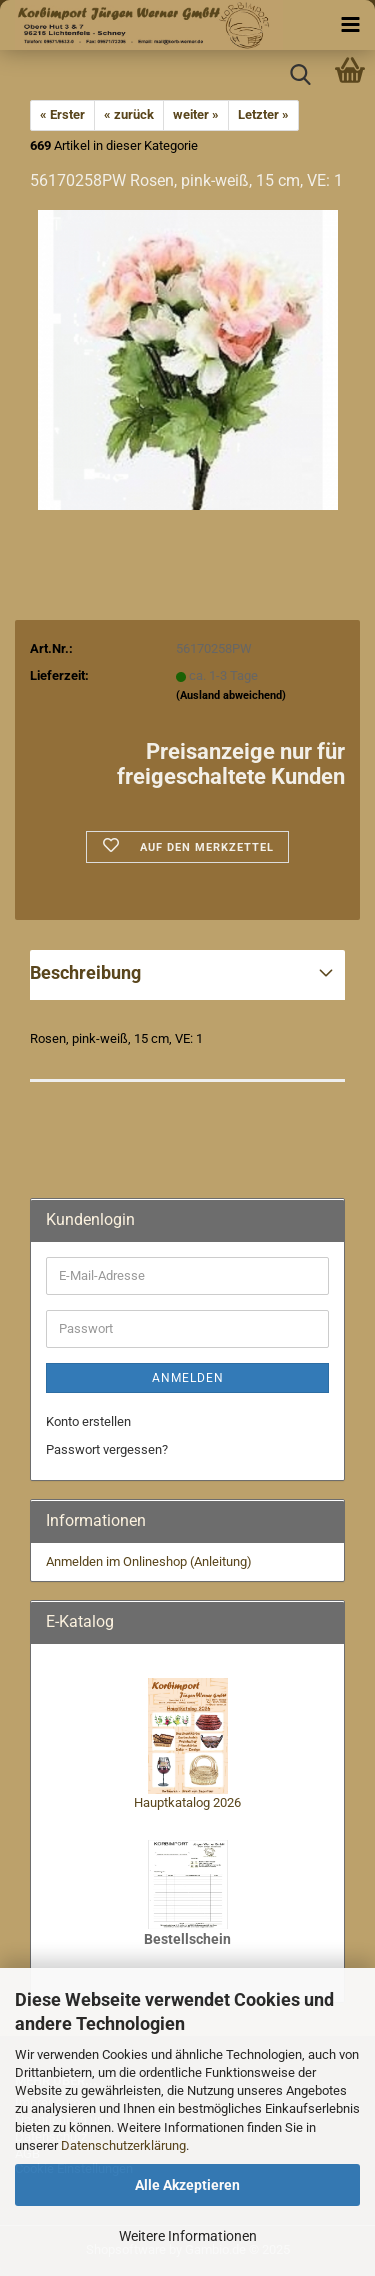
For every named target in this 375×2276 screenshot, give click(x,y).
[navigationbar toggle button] (350, 25)
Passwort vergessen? (107, 1449)
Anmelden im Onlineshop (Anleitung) (149, 1561)
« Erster (62, 114)
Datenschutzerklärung (123, 2145)
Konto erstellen (88, 1421)
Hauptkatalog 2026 (187, 1802)
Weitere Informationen (188, 2236)
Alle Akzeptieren (187, 2185)
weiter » (196, 114)
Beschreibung (85, 972)
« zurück (129, 114)
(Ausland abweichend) (231, 695)
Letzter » (263, 114)
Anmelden (188, 1378)
